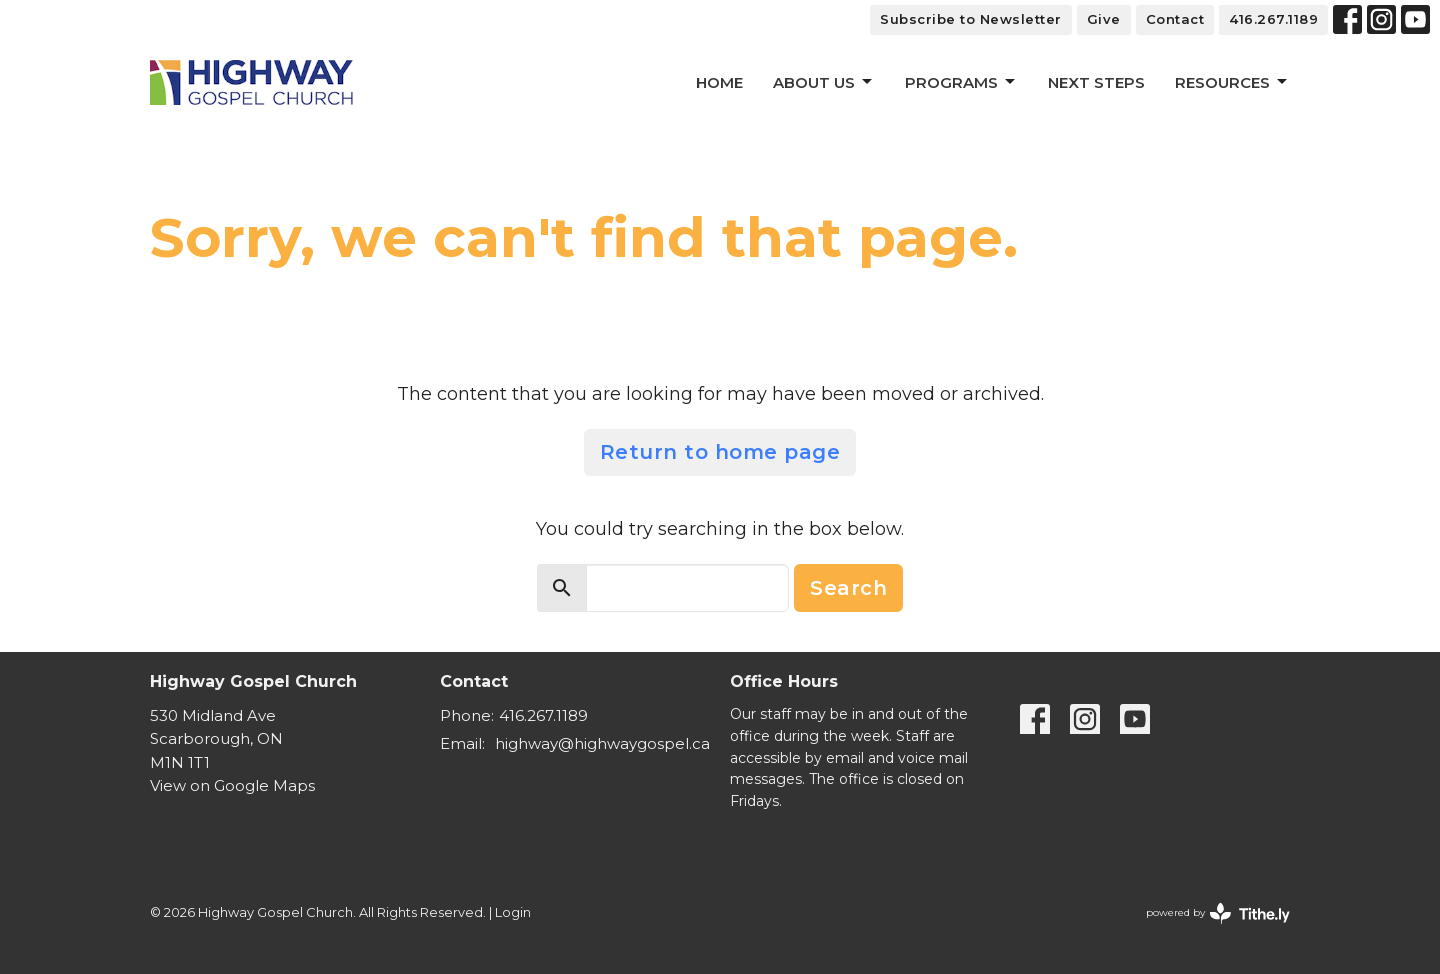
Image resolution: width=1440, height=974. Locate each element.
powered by (1218, 913)
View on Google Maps (232, 785)
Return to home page (720, 452)
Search (848, 588)
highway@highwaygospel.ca (602, 743)
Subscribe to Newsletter (971, 19)
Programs (961, 82)
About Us (824, 82)
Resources (1232, 82)
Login (513, 912)
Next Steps (1096, 82)
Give (1104, 19)
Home (719, 82)
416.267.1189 (1273, 19)
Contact (1175, 19)
